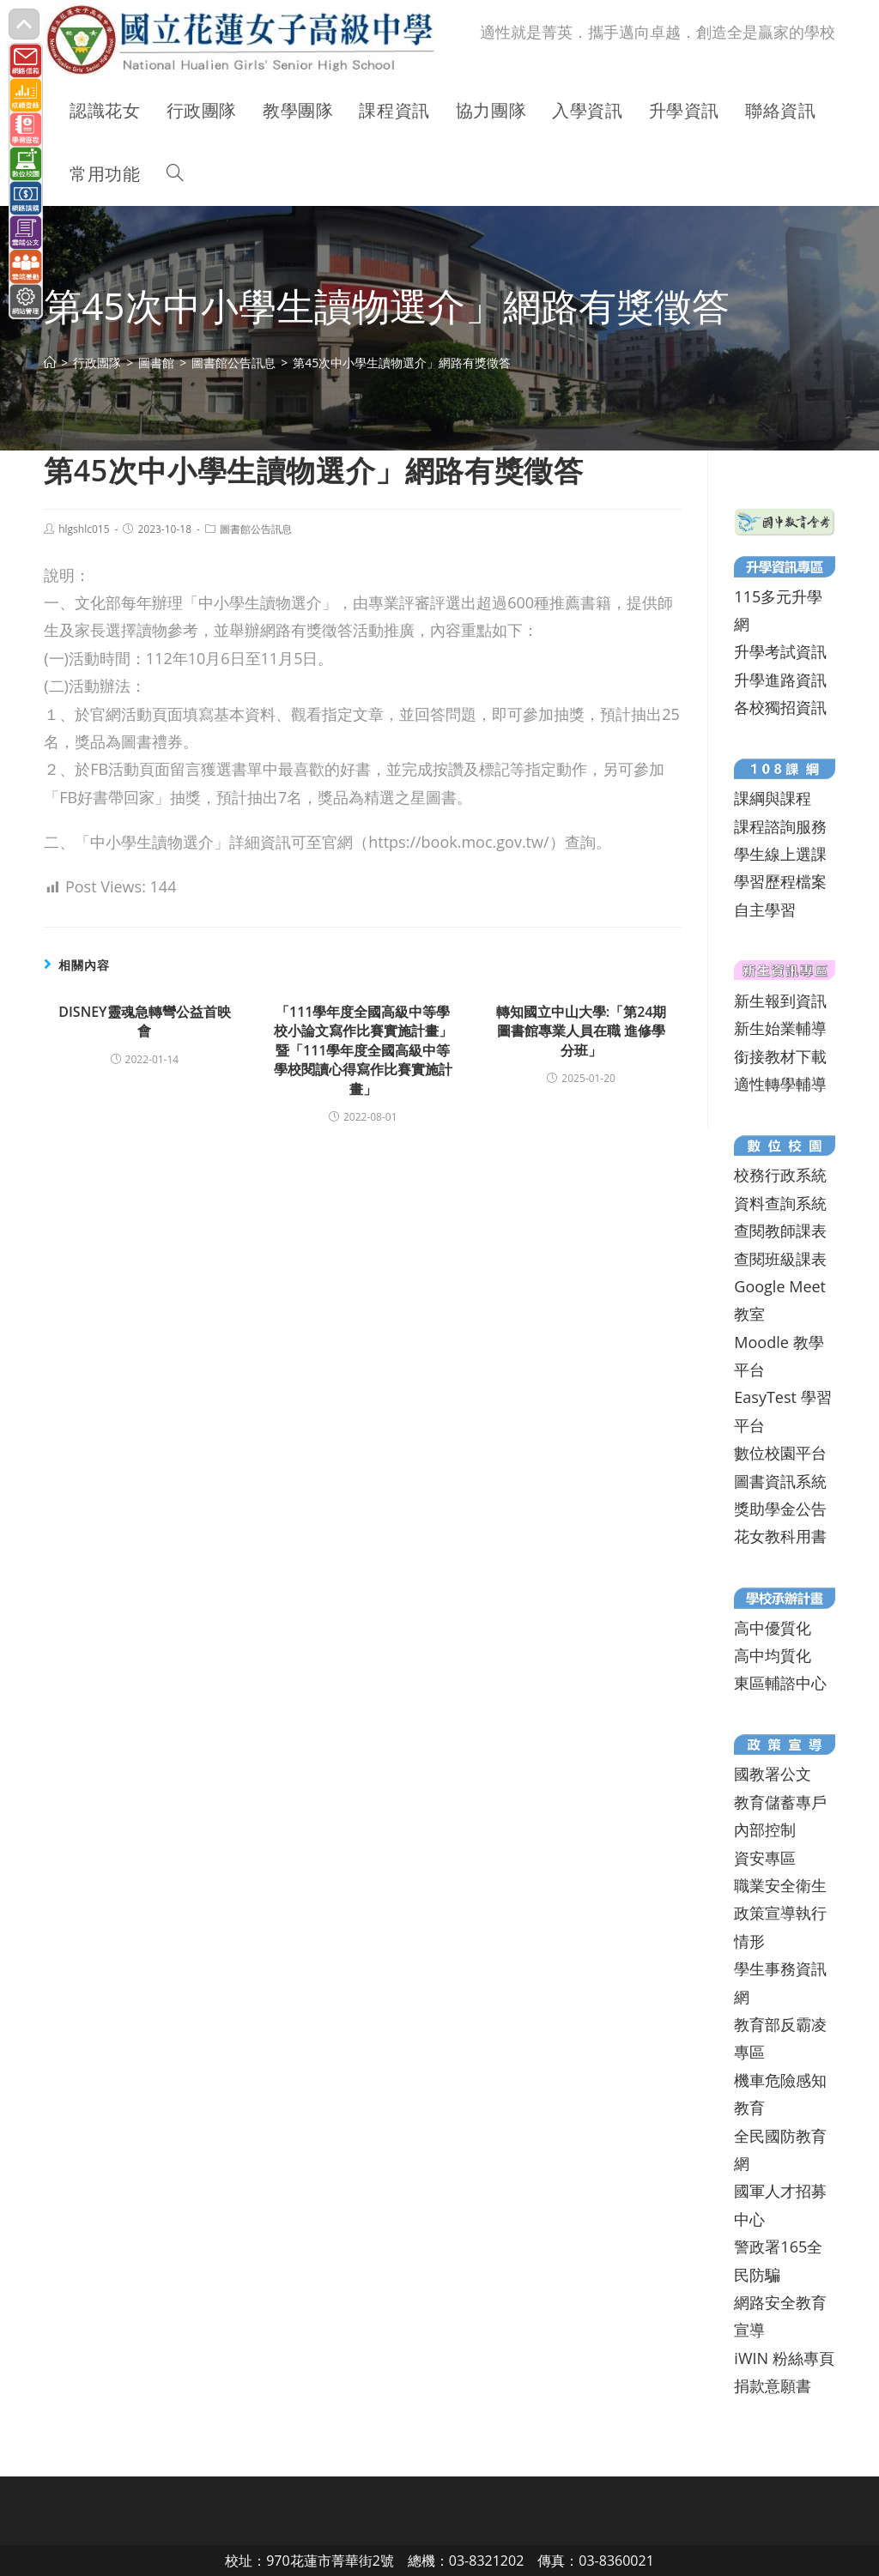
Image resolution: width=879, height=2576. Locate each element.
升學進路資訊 (780, 679)
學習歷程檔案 (780, 881)
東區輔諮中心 (780, 1682)
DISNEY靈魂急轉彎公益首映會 (144, 1021)
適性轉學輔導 (780, 1083)
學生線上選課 (780, 854)
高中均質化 (772, 1655)
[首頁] (50, 362)
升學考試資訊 (780, 651)
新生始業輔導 (780, 1028)
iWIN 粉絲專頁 (784, 2358)
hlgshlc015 (83, 529)
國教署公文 (772, 1773)
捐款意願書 (772, 2385)
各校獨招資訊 (780, 707)
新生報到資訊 (780, 1000)
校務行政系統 (780, 1174)
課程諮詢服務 (780, 826)
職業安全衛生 (780, 1885)
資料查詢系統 (780, 1203)
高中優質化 (772, 1628)
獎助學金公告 (780, 1508)
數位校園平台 (780, 1452)
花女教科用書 (780, 1536)
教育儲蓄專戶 (780, 1802)
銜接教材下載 (780, 1056)
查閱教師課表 (780, 1230)
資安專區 (765, 1857)
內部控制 (765, 1829)
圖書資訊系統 (780, 1481)
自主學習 (765, 909)
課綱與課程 (772, 798)
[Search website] (175, 174)
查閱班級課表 (780, 1259)
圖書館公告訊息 (256, 529)
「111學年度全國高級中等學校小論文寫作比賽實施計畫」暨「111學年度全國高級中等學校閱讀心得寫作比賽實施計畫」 (363, 1050)
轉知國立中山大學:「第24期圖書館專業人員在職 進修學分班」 (581, 1031)
